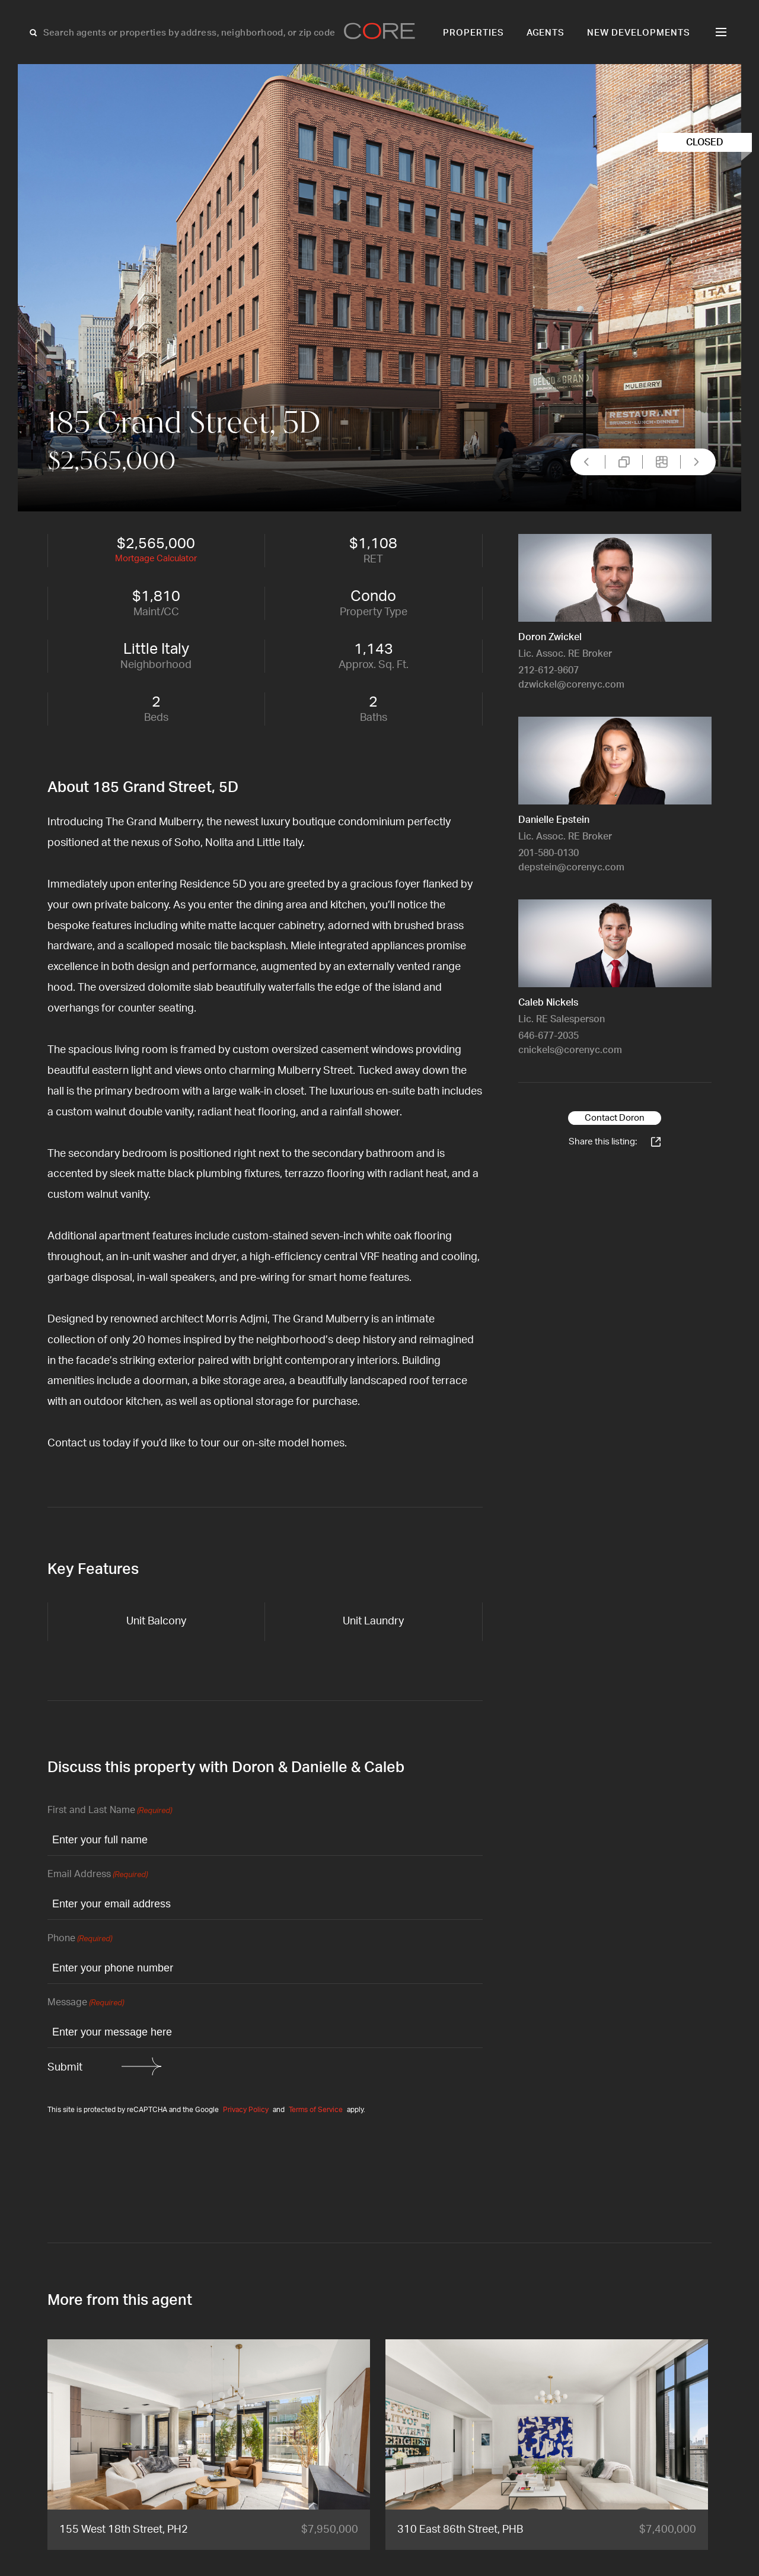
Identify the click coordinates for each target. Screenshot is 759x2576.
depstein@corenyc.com (571, 867)
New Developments (638, 32)
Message (85, 2003)
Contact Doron (615, 1118)
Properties (473, 32)
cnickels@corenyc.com (570, 1050)
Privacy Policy (246, 2109)
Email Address (97, 1875)
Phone (79, 1939)
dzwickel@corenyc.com (571, 684)
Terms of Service (316, 2109)
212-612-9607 (548, 670)
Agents (546, 32)
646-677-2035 (548, 1036)
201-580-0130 (548, 853)
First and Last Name (109, 1811)
